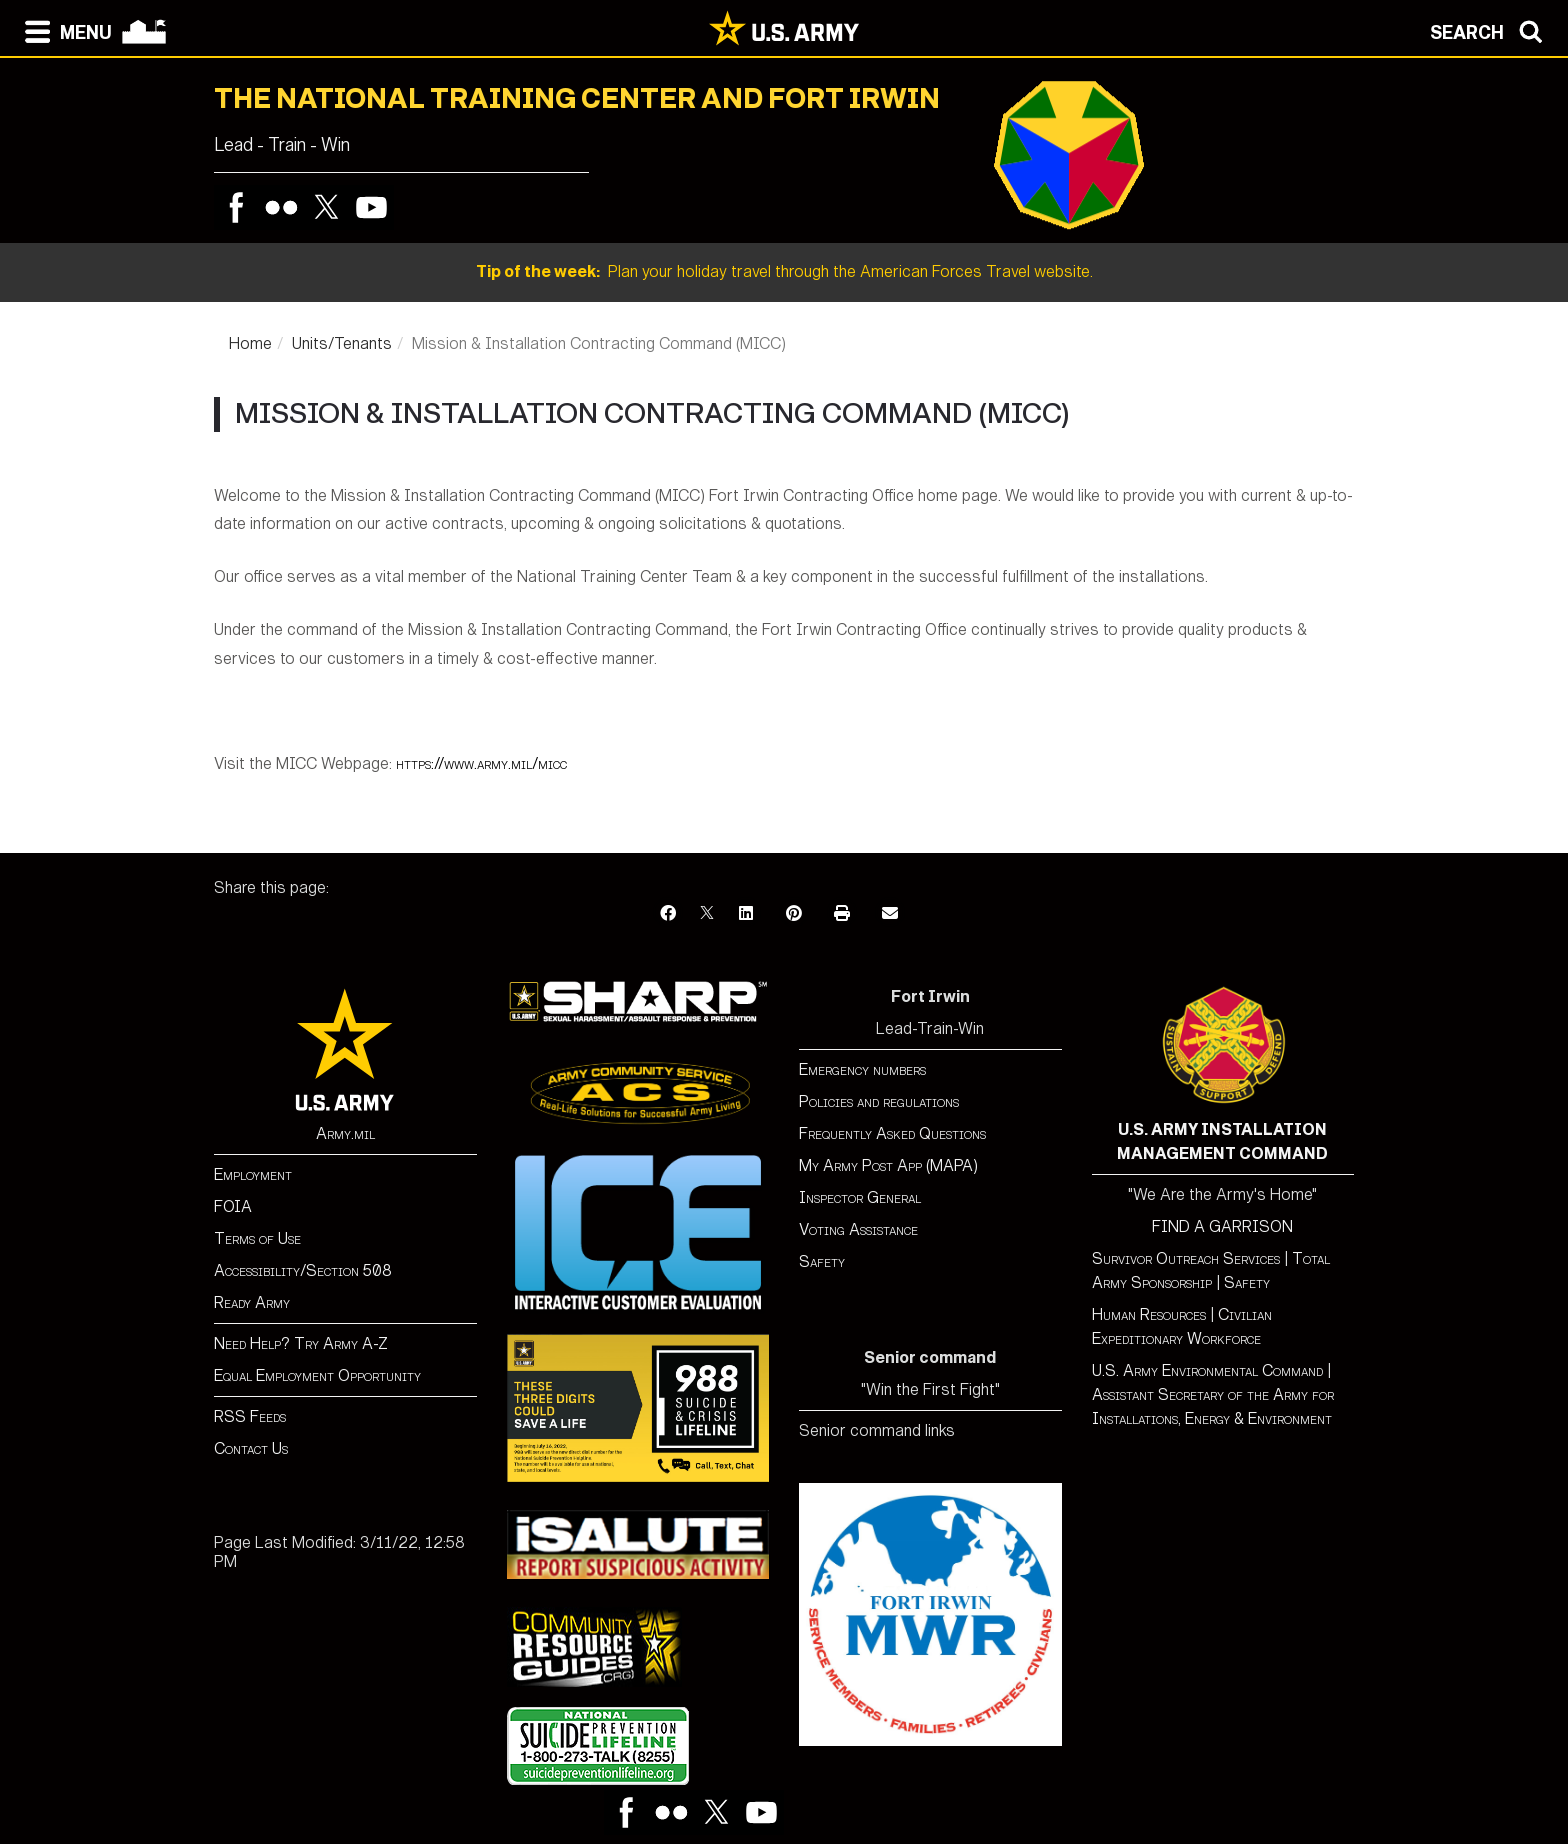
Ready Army (252, 1302)
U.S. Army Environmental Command (1207, 1370)
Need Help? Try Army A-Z (301, 1343)
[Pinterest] (794, 913)
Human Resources (1149, 1314)
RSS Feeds (250, 1416)
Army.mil (345, 1133)
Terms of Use (257, 1238)
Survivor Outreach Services (1186, 1258)
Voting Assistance (858, 1229)
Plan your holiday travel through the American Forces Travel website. (784, 271)
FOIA (233, 1206)
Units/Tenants (342, 343)
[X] (707, 913)
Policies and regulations (879, 1101)
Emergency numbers (862, 1069)
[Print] (842, 913)
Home (250, 343)
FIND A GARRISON (1222, 1226)
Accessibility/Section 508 (303, 1270)
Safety (822, 1261)
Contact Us (251, 1448)
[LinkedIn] (746, 913)
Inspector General (860, 1197)
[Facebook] (668, 913)
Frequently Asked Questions (892, 1133)
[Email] (890, 913)
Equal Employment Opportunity (317, 1375)
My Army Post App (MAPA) (888, 1165)
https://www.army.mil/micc (481, 763)
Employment (253, 1174)
